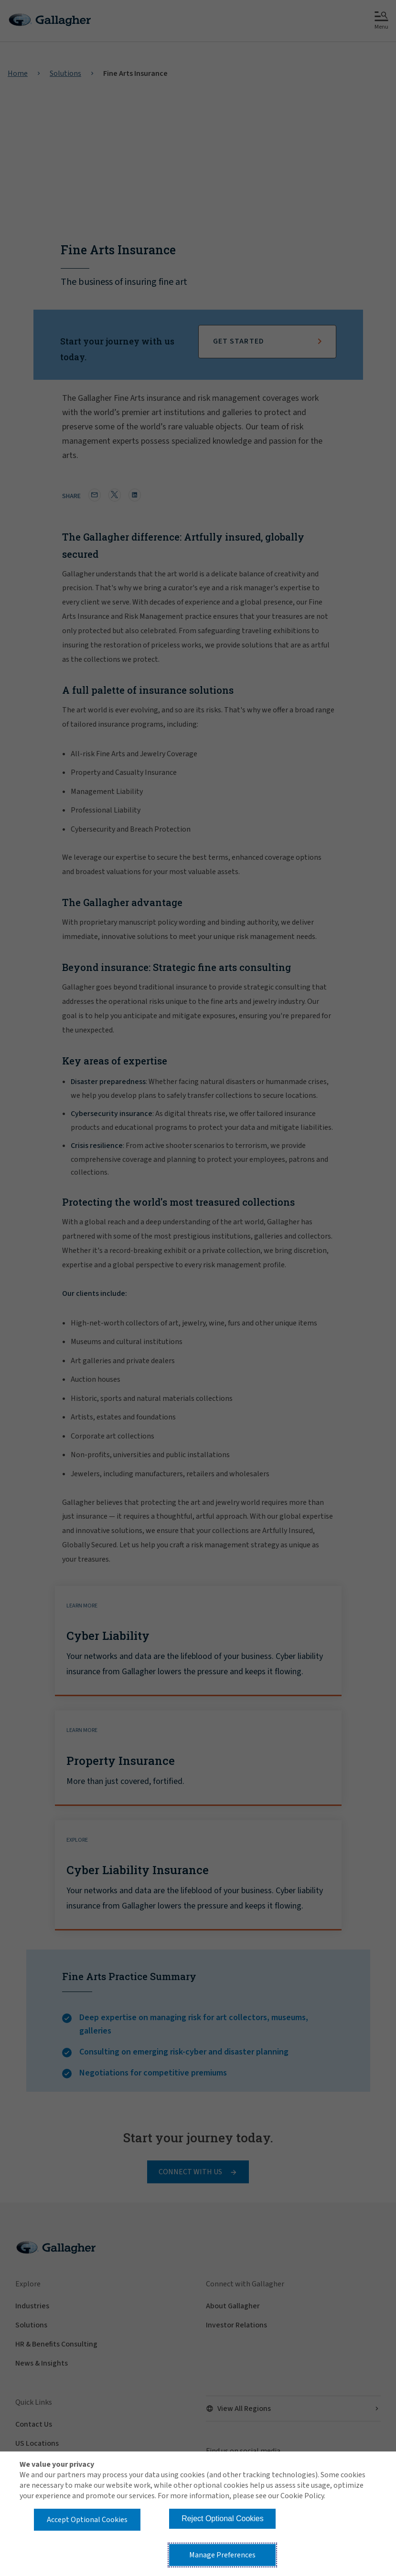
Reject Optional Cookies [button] (223, 2518)
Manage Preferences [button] (222, 2555)
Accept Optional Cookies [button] (87, 2519)
